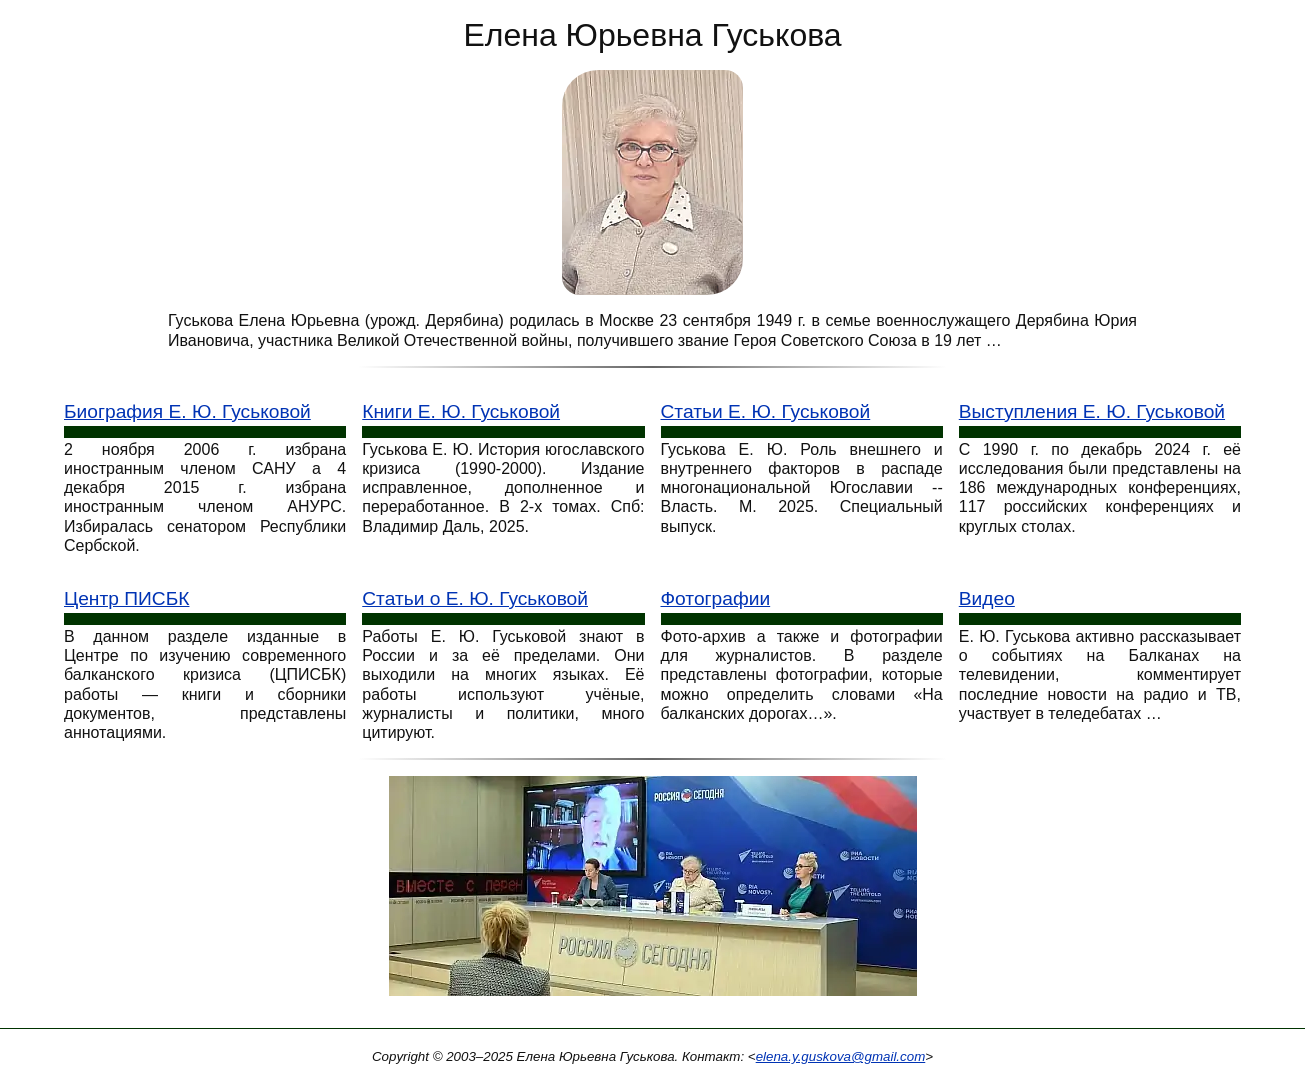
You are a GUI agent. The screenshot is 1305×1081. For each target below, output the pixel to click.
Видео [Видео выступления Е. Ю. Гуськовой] (987, 598)
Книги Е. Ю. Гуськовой (461, 411)
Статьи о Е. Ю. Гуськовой (475, 598)
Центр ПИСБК (126, 598)
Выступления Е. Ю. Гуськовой (1092, 411)
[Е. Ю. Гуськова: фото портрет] (652, 181)
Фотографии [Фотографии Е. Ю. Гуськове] (716, 598)
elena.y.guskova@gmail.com (841, 1056)
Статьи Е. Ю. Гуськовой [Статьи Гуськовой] (766, 411)
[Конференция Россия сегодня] (653, 892)
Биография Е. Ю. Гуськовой (187, 411)
